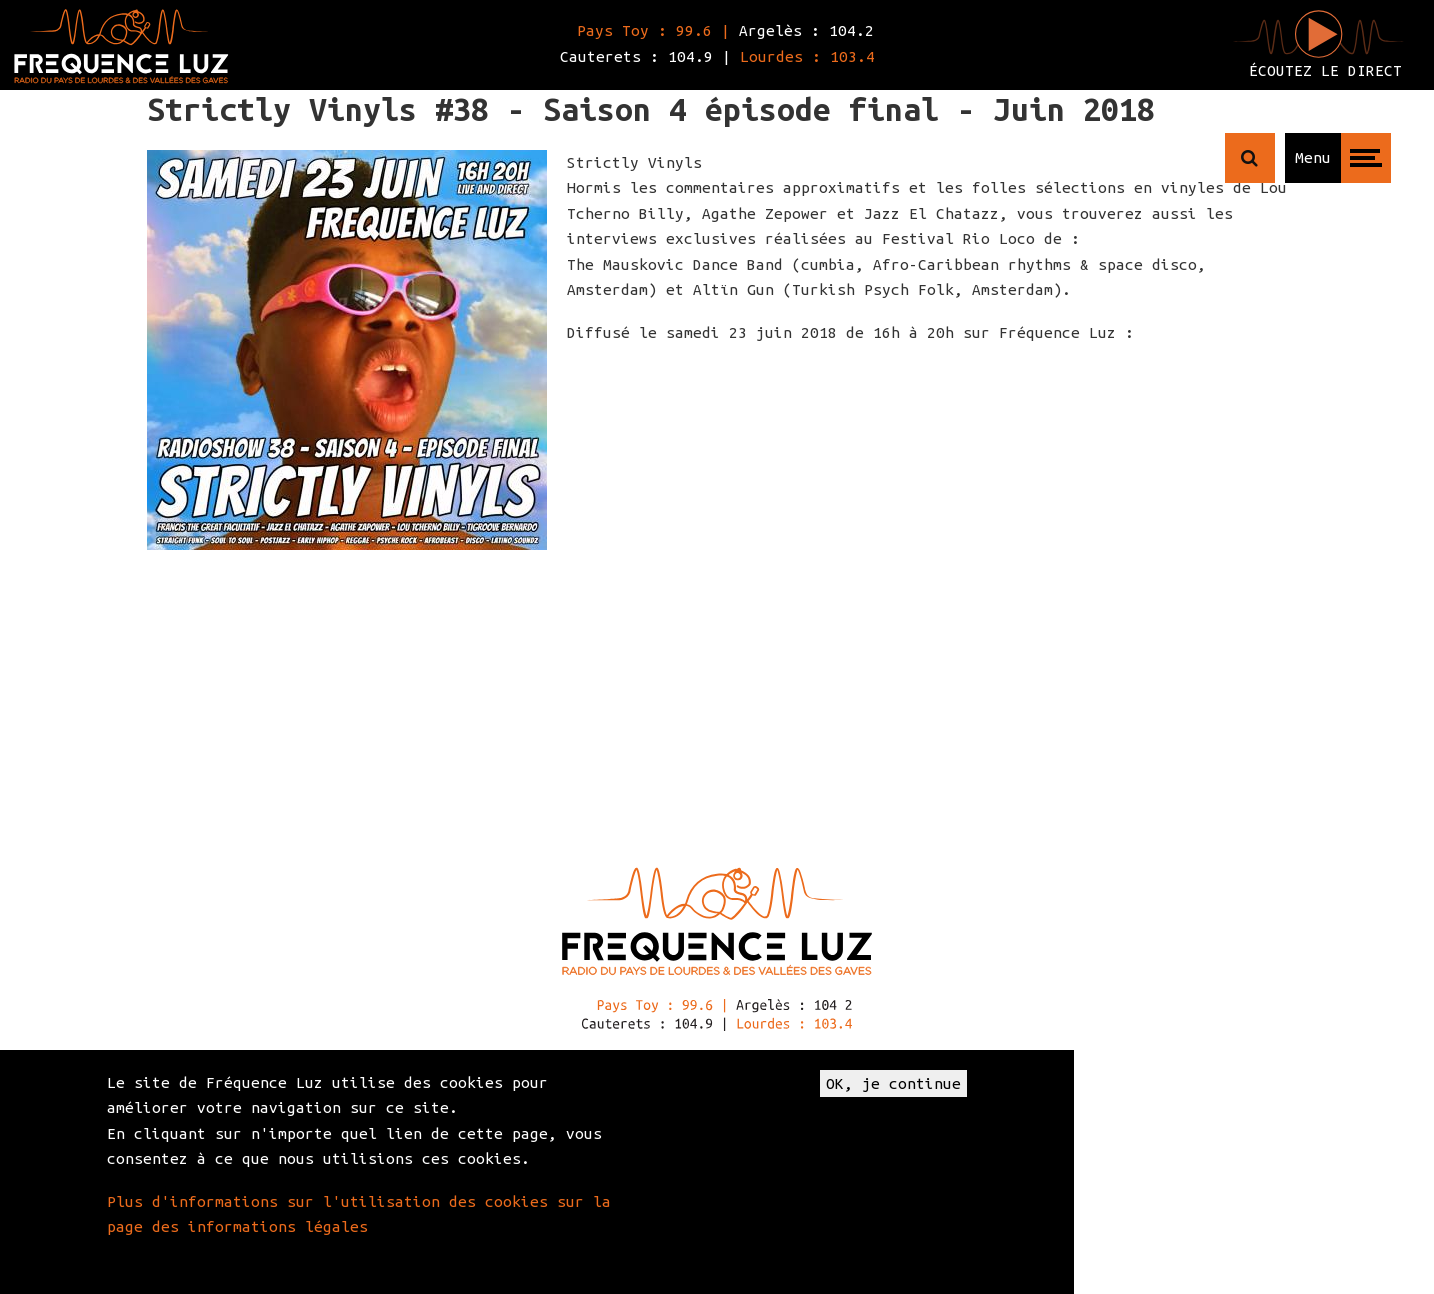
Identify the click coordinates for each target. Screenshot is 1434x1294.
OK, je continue (893, 1083)
